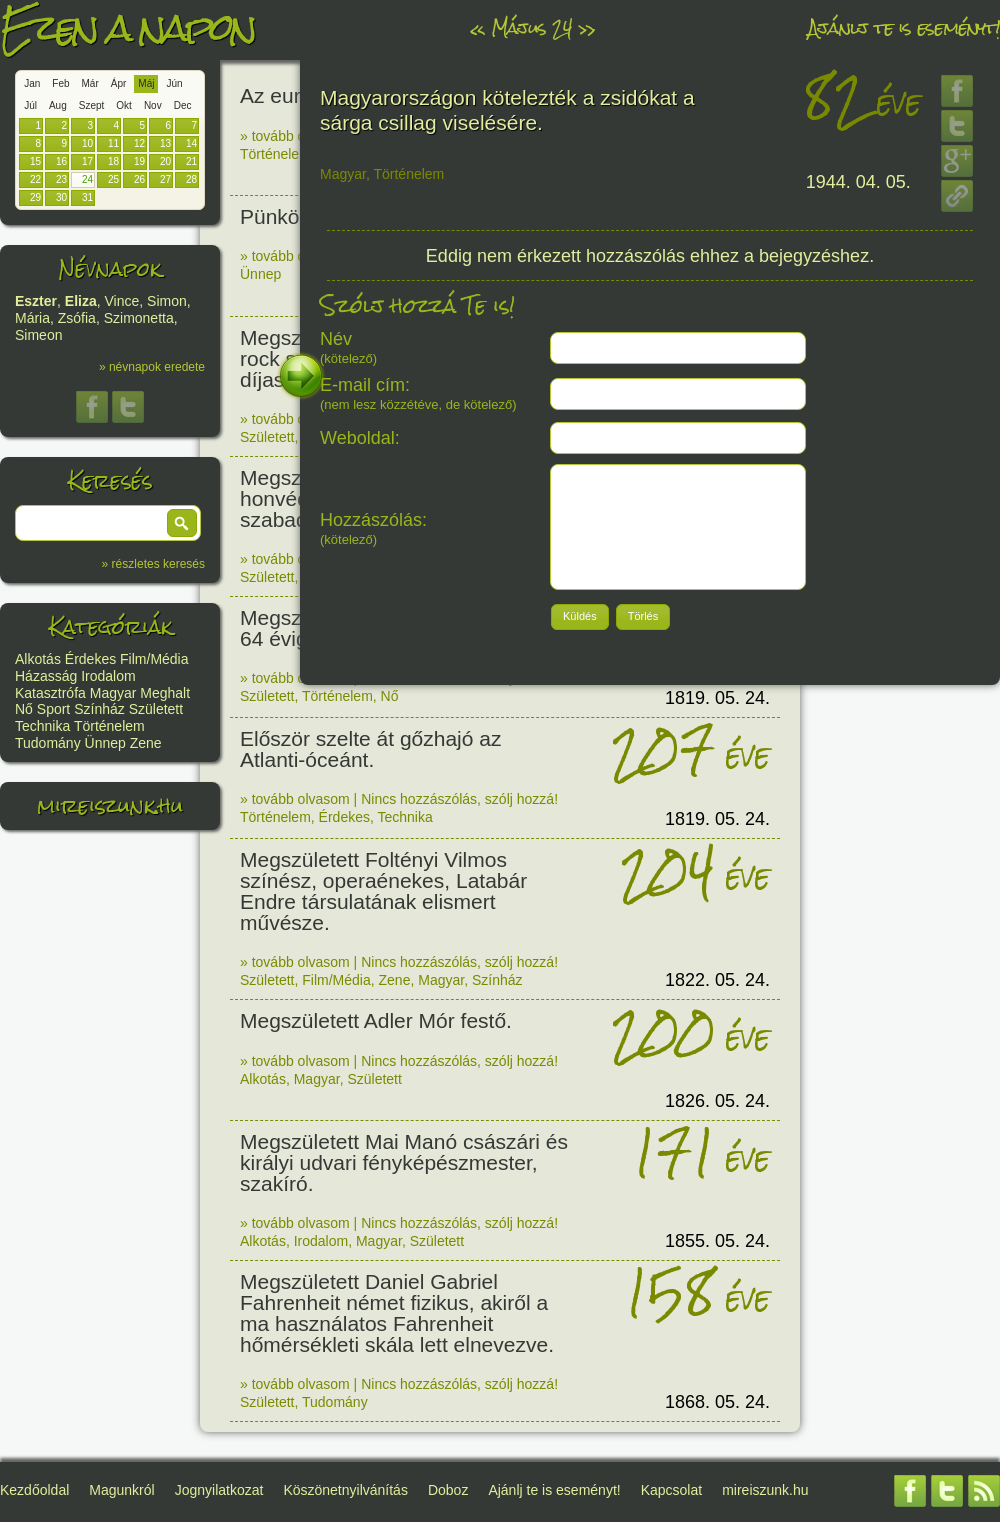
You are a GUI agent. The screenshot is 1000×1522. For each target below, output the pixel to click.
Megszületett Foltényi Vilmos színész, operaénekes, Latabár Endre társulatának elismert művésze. (383, 891)
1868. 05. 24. (717, 1402)
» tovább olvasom (295, 136)
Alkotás (38, 659)
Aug (58, 105)
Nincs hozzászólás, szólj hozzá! (459, 799)
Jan (32, 83)
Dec (183, 105)
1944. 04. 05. (858, 182)
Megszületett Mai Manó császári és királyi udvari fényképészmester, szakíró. (404, 1162)
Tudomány (48, 743)
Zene (146, 743)
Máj (146, 83)
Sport (53, 709)
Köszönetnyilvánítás (345, 1490)
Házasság (46, 676)
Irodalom (108, 676)
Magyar (113, 693)
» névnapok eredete (152, 367)
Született (156, 709)
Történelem (109, 726)
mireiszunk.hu (110, 805)
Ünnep (105, 743)
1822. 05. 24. (717, 980)
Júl (30, 105)
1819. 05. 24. (717, 698)
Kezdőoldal (34, 1490)
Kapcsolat (671, 1490)
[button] (182, 523)
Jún (174, 83)
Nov (153, 105)
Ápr (119, 83)
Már (90, 83)
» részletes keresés (153, 564)
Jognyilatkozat (219, 1490)
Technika (42, 726)
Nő (24, 709)
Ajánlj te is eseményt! (904, 27)
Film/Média (154, 659)
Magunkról (121, 1490)
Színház (99, 709)
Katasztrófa (50, 693)
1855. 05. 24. (717, 1241)
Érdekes (90, 659)
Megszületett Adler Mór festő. (376, 1020)
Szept (92, 105)
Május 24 (531, 27)
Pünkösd (281, 216)
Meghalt (165, 693)
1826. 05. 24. (717, 1101)
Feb (60, 83)
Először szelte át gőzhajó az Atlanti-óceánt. (370, 749)
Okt (124, 105)
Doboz (448, 1490)
